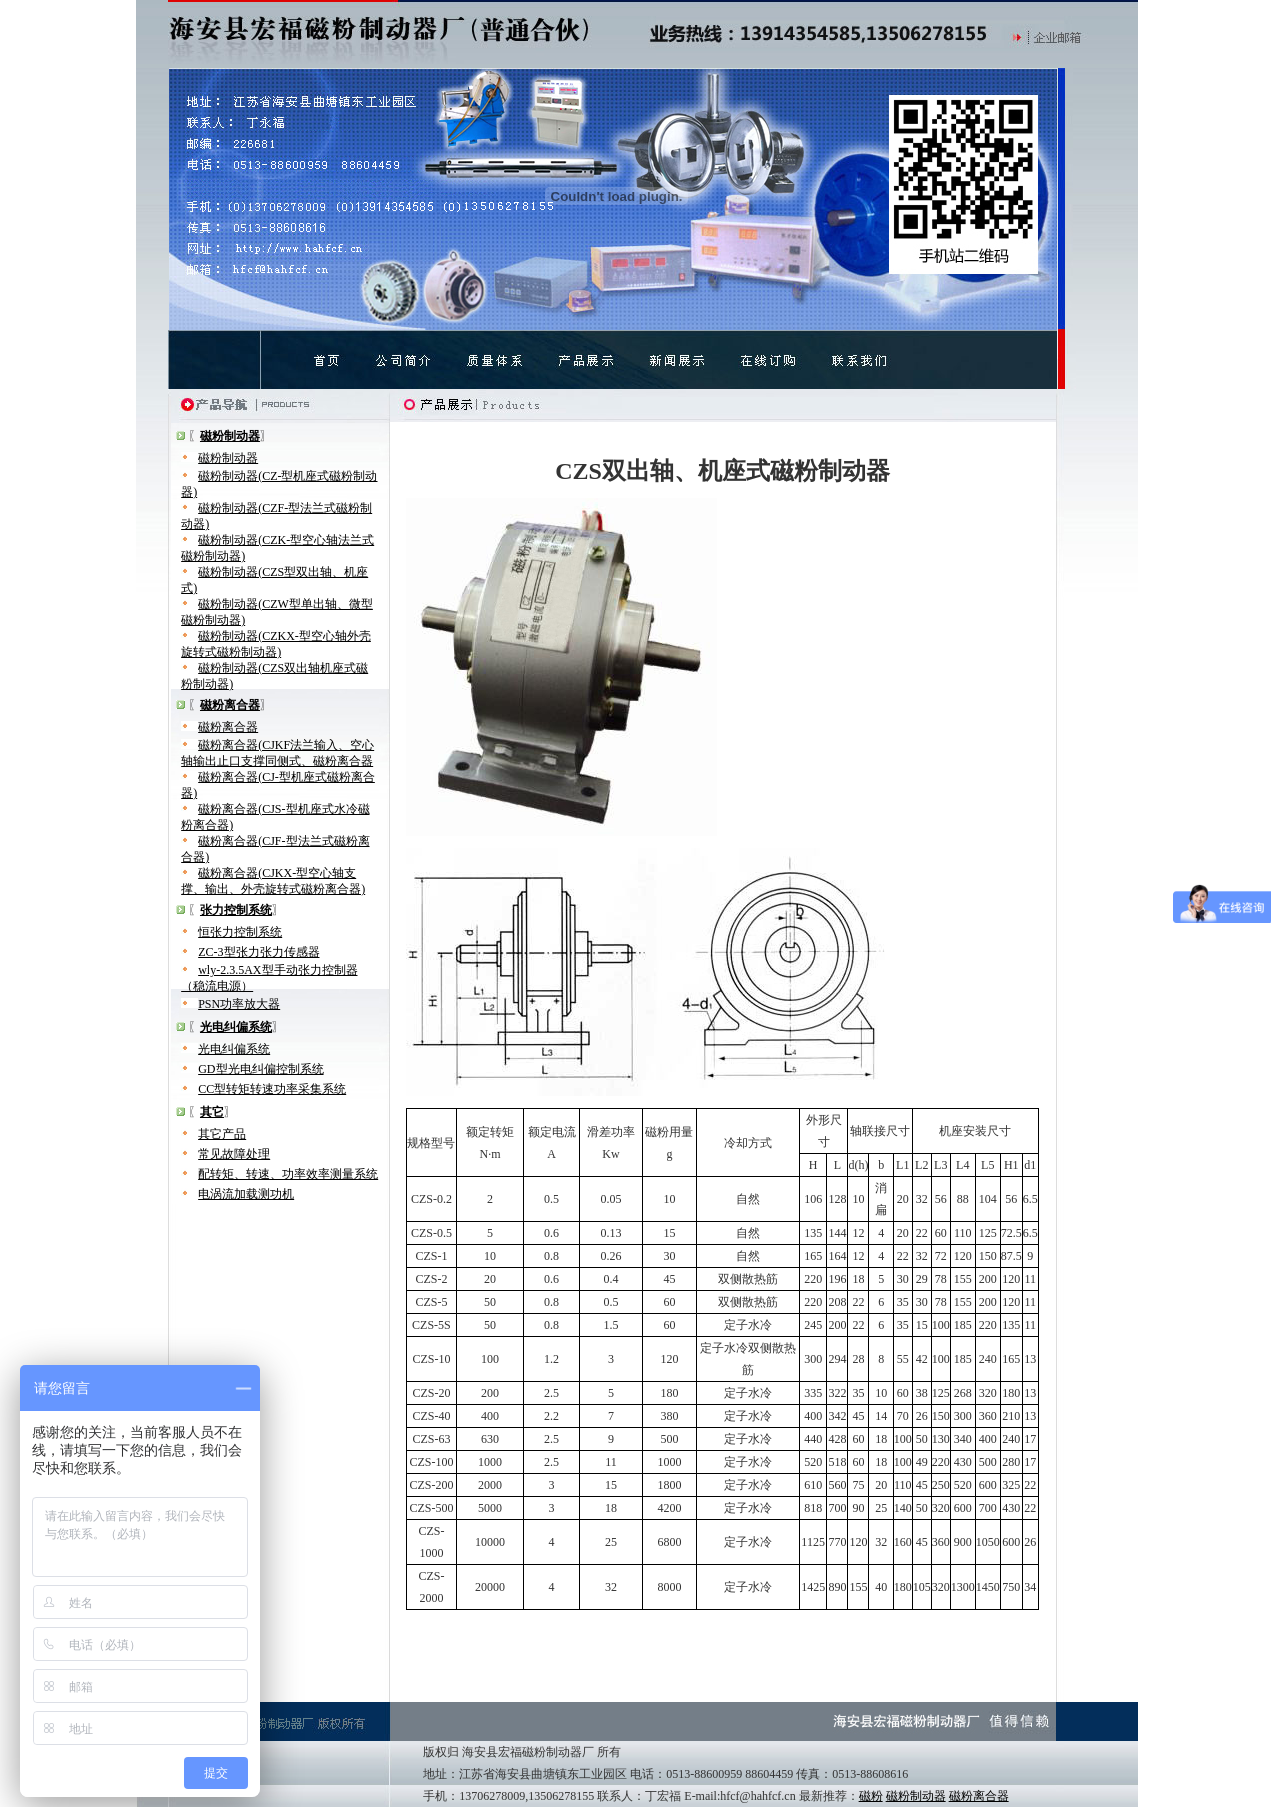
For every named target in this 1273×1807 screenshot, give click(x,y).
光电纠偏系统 (234, 1049)
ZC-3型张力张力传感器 (258, 952)
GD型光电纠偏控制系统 (260, 1069)
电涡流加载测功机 (246, 1194)
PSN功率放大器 (239, 1004)
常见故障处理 (234, 1154)
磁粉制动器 (228, 458)
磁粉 (871, 1796)
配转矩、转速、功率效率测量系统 (288, 1174)
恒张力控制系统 (240, 932)
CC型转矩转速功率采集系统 (272, 1089)
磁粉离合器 (228, 727)
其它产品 (222, 1134)
